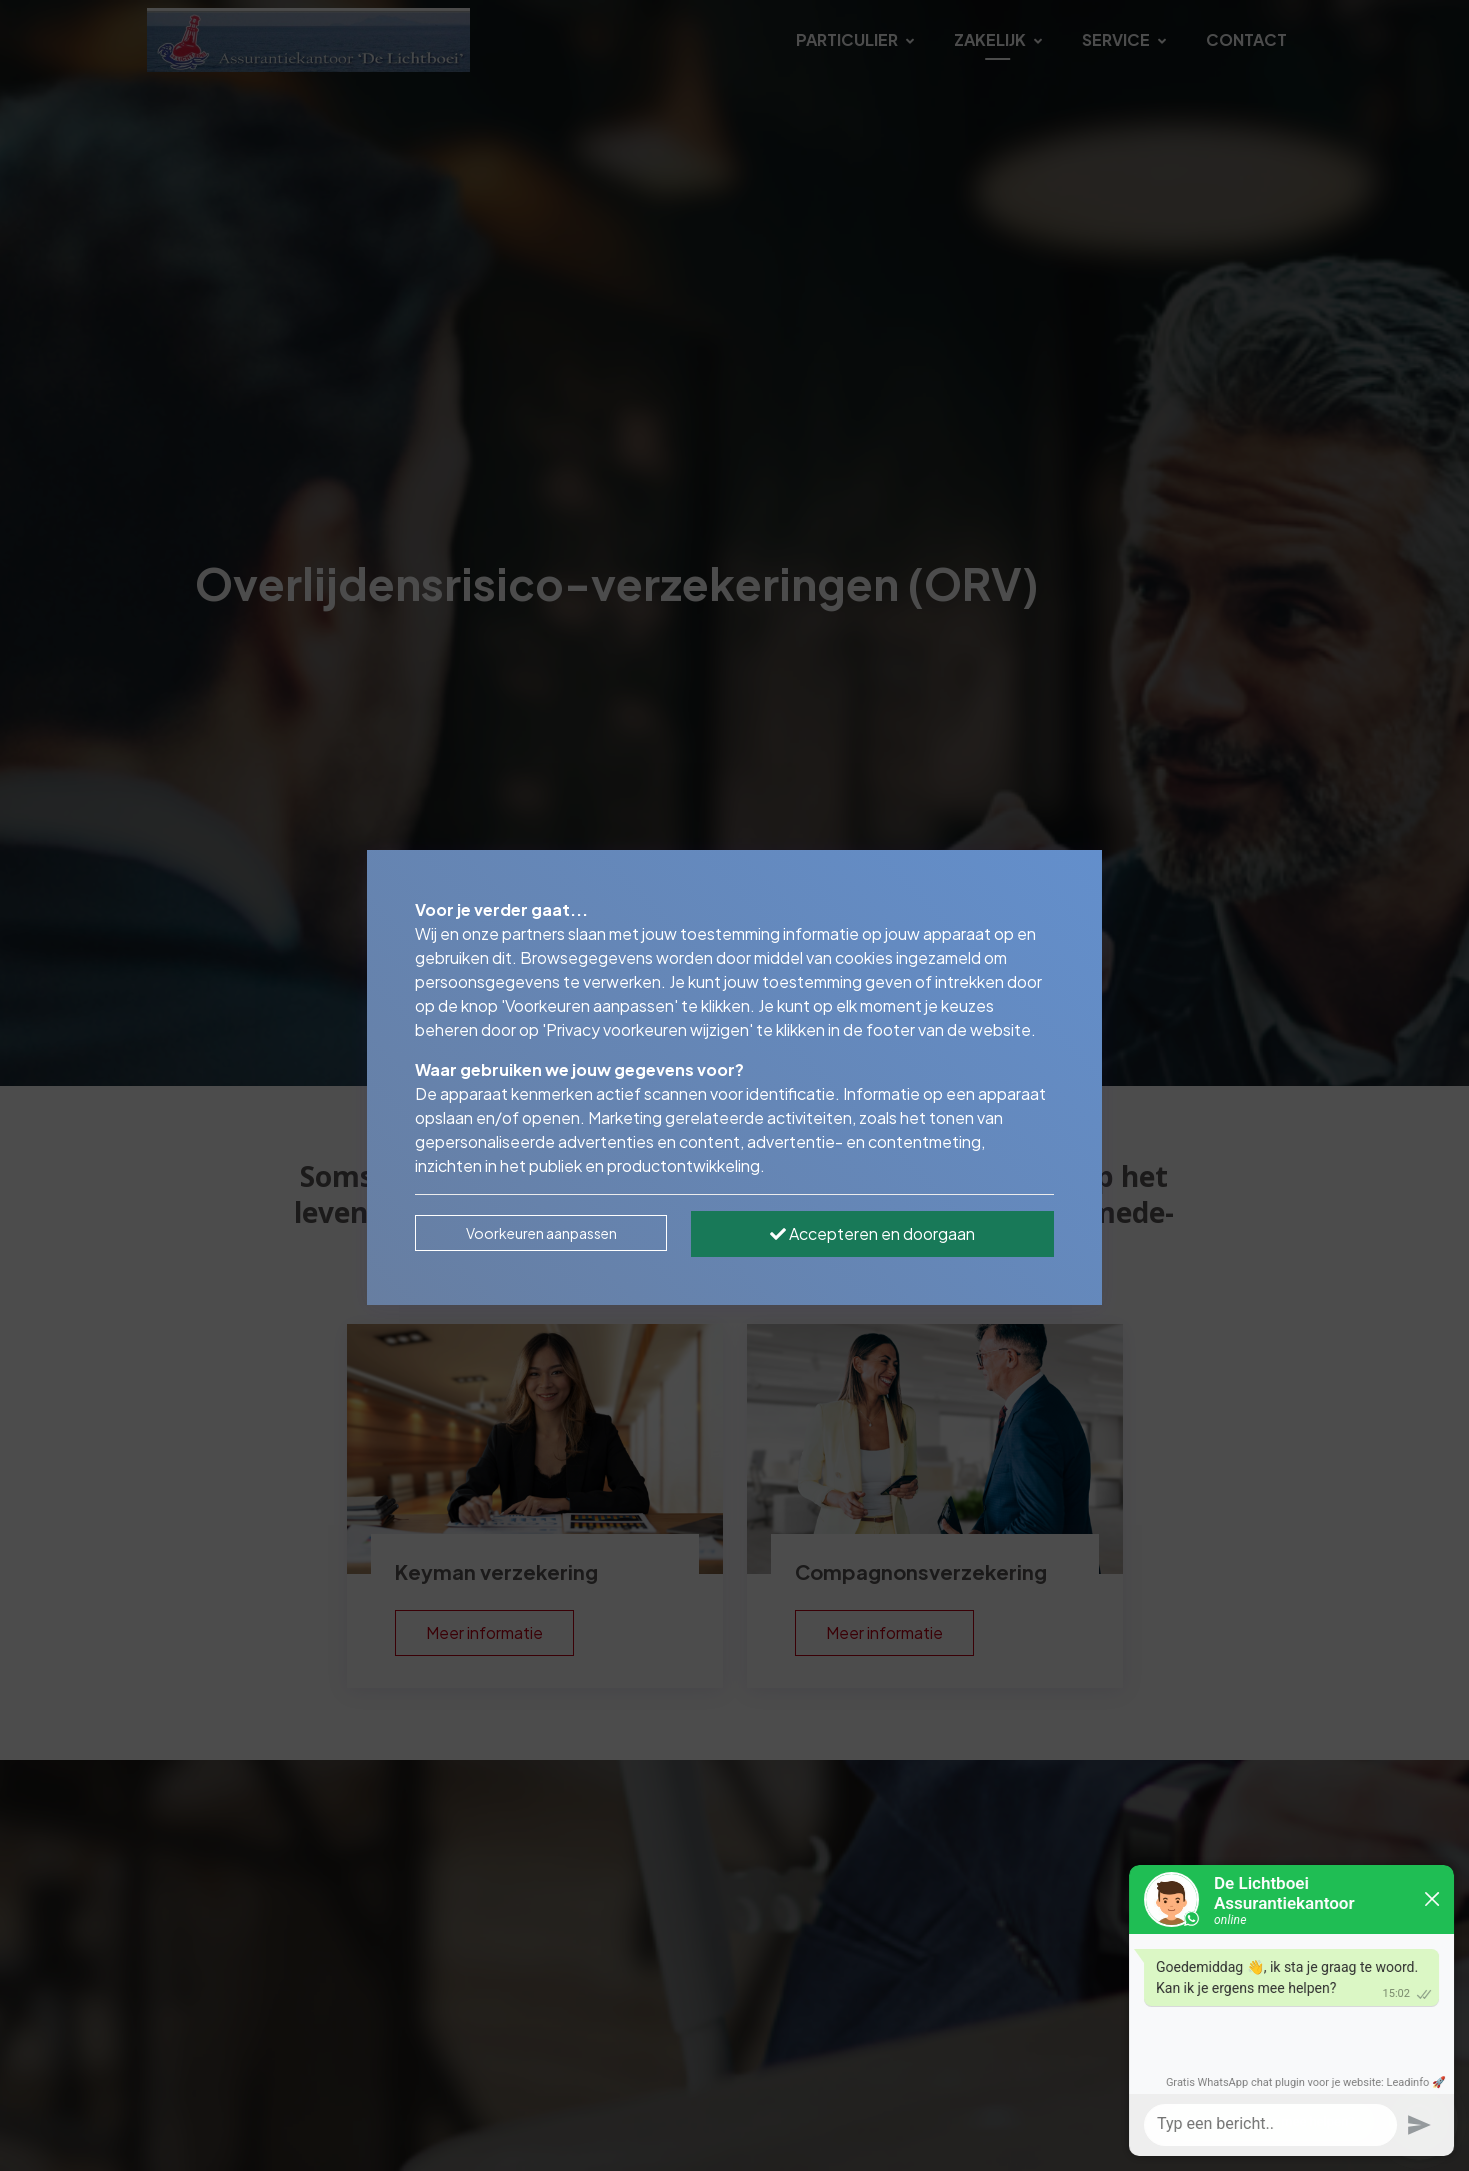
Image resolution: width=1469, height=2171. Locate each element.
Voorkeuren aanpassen (541, 1233)
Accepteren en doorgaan (872, 1233)
